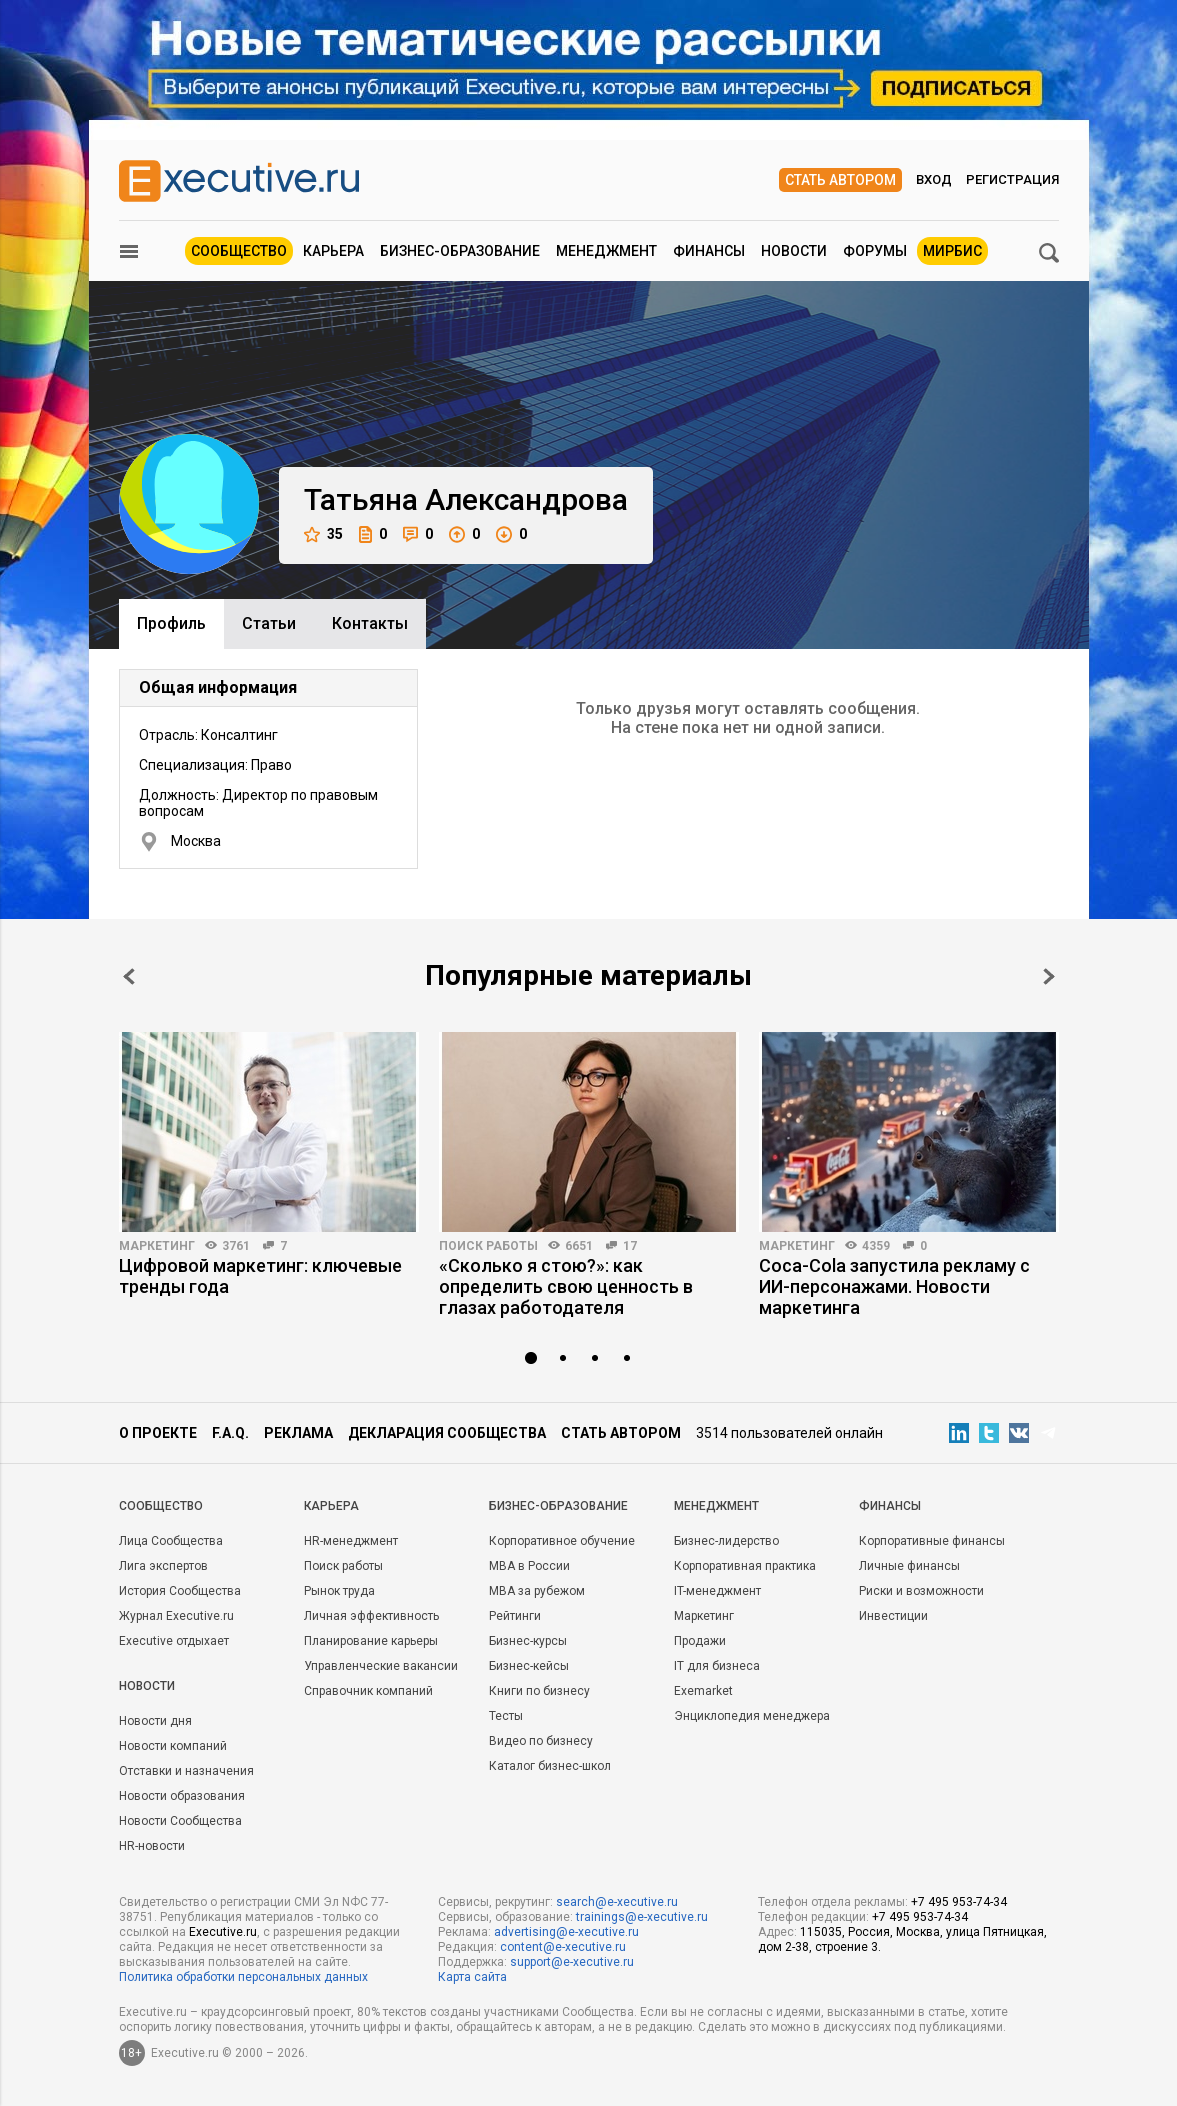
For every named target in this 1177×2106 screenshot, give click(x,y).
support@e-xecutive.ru (572, 1962)
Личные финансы (909, 1566)
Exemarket (703, 1691)
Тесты (506, 1716)
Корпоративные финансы (932, 1541)
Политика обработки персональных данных (243, 1977)
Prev (129, 976)
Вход (934, 179)
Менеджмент (606, 251)
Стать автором (840, 180)
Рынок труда (339, 1591)
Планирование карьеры (371, 1641)
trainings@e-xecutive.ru (642, 1917)
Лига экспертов (163, 1566)
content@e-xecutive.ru (563, 1947)
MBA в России (529, 1566)
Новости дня (155, 1721)
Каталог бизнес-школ (550, 1766)
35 (323, 534)
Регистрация (1012, 179)
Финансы (709, 251)
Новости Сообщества (180, 1821)
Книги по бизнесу (539, 1691)
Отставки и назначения (186, 1771)
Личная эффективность (371, 1616)
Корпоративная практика (745, 1566)
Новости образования (182, 1796)
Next (1049, 976)
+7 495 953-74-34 (959, 1902)
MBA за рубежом (537, 1591)
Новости (794, 251)
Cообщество (161, 1506)
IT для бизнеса (717, 1666)
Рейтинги (515, 1616)
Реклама (298, 1433)
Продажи (700, 1641)
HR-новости (152, 1846)
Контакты (370, 623)
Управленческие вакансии (381, 1666)
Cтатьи (269, 623)
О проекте (158, 1433)
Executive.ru (223, 1932)
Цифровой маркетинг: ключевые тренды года (260, 1276)
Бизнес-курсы (528, 1641)
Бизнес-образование (460, 251)
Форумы (875, 251)
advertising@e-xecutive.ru (566, 1932)
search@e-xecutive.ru (617, 1902)
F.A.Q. (230, 1433)
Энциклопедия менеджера (752, 1716)
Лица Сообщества (171, 1541)
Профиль (171, 623)
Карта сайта (472, 1977)
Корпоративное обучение (562, 1541)
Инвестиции (893, 1616)
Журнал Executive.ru (176, 1616)
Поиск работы (488, 1246)
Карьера (333, 251)
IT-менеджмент (717, 1591)
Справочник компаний (368, 1691)
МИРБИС (952, 251)
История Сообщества (180, 1591)
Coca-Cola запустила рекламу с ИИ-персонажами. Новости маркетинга (894, 1286)
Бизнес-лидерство (726, 1541)
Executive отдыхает (174, 1641)
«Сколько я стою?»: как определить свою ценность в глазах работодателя (566, 1286)
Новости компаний (173, 1746)
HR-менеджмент (351, 1541)
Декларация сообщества (447, 1433)
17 (630, 1246)
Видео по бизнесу (541, 1741)
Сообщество (239, 251)
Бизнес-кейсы (529, 1666)
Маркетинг (157, 1246)
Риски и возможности (921, 1591)
